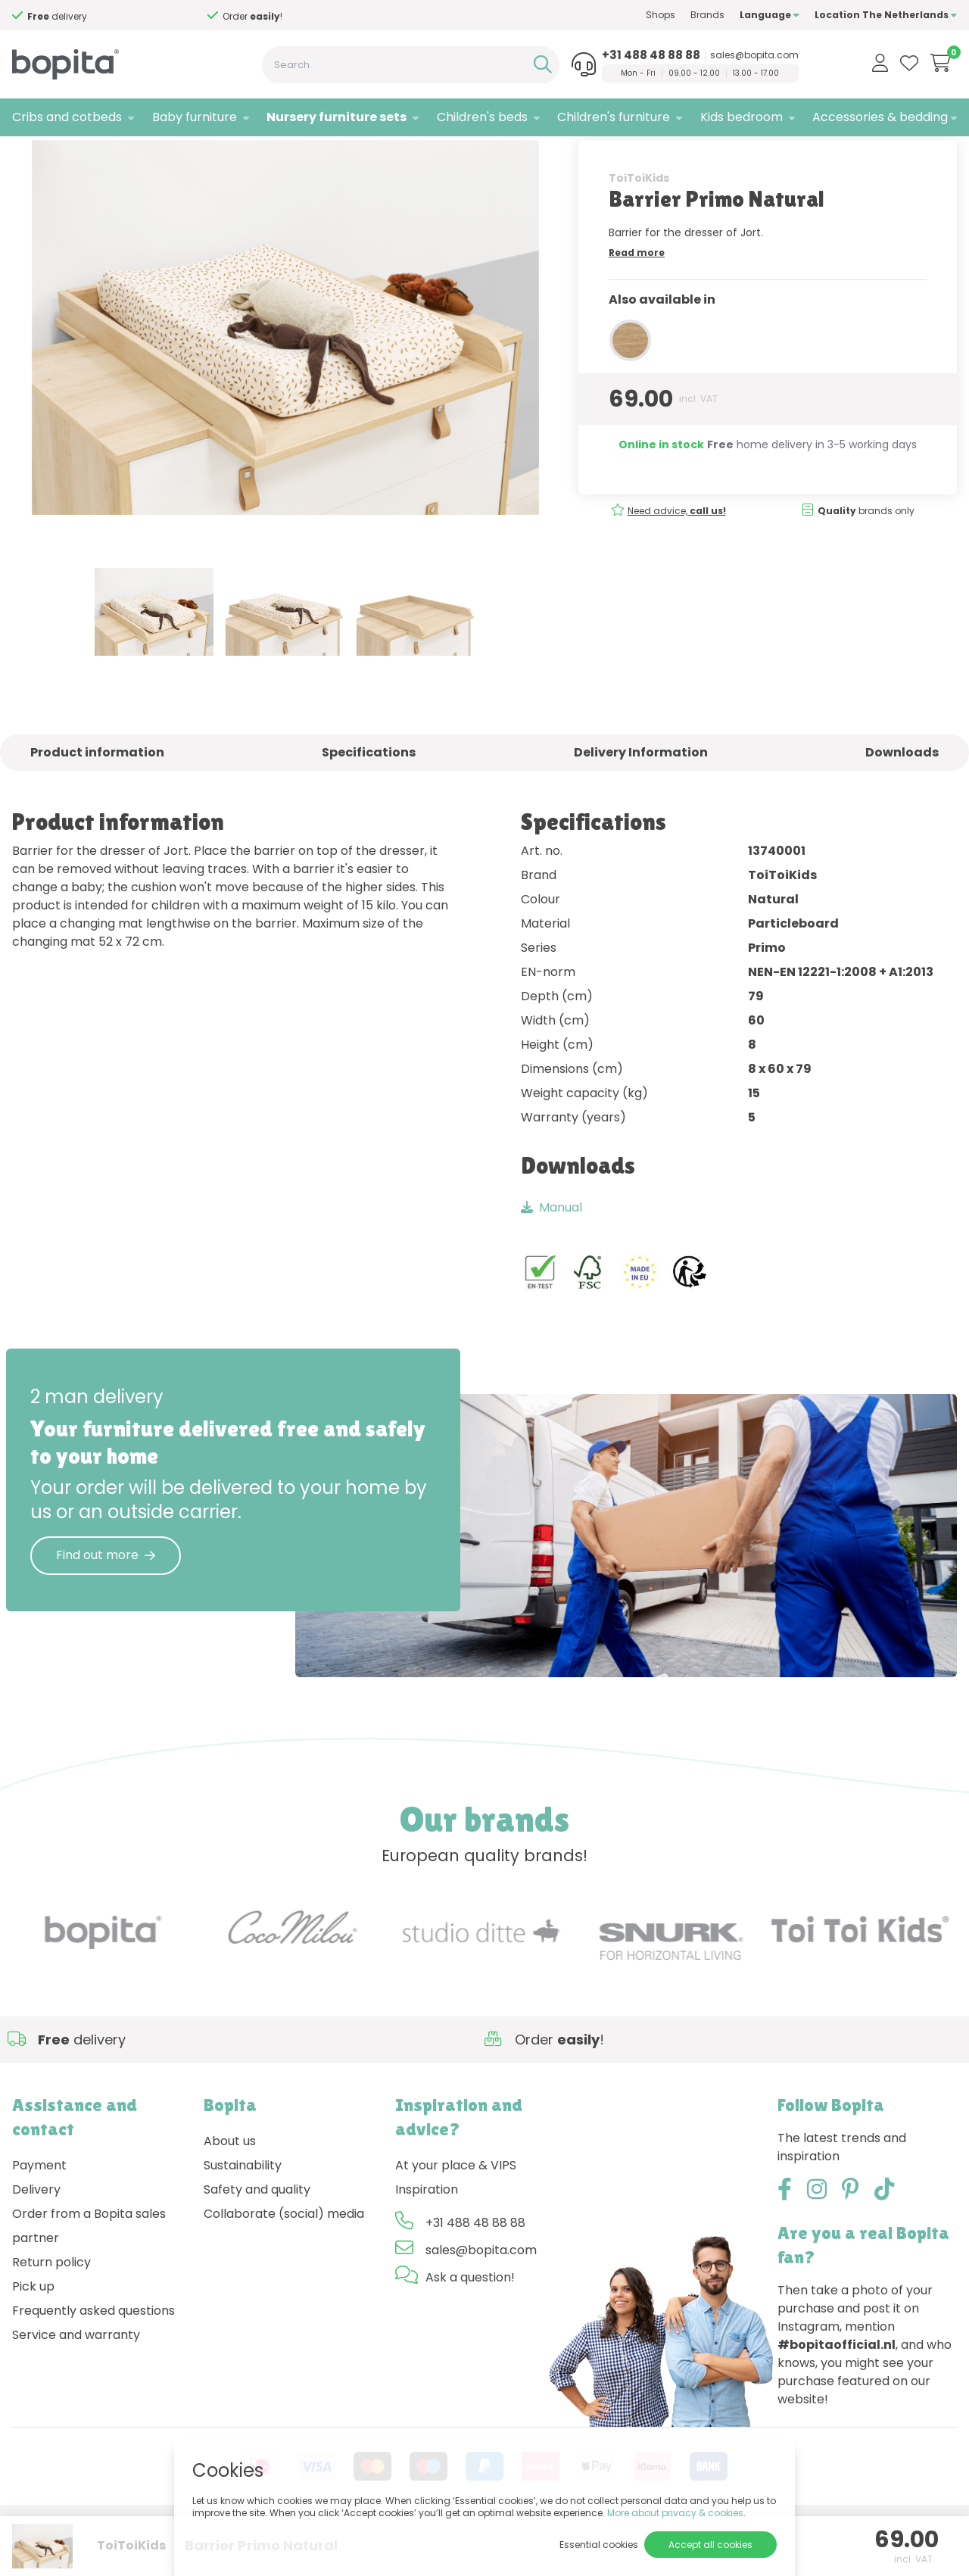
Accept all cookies (710, 2544)
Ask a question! (470, 2325)
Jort (185, 155)
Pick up (33, 2334)
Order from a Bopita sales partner (89, 2273)
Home (27, 155)
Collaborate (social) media (284, 2261)
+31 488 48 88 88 (651, 55)
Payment (39, 2213)
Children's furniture (613, 117)
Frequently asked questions (93, 2358)
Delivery (36, 2237)
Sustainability (243, 2213)
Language (769, 14)
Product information (97, 800)
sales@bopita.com (754, 55)
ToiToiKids (639, 224)
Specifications (369, 800)
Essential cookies (598, 2544)
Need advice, (677, 557)
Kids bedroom (741, 117)
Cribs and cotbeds (67, 117)
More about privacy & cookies (675, 2512)
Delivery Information (641, 800)
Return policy (51, 2310)
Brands (707, 14)
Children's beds (482, 117)
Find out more (105, 1602)
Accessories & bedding (880, 117)
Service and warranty (76, 2382)
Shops (660, 14)
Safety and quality (257, 2237)
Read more (637, 299)
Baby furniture (194, 117)
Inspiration (426, 2237)
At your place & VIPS (455, 2213)
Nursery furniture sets (336, 117)
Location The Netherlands (886, 14)
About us (230, 2188)
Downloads (902, 800)
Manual (551, 1254)
